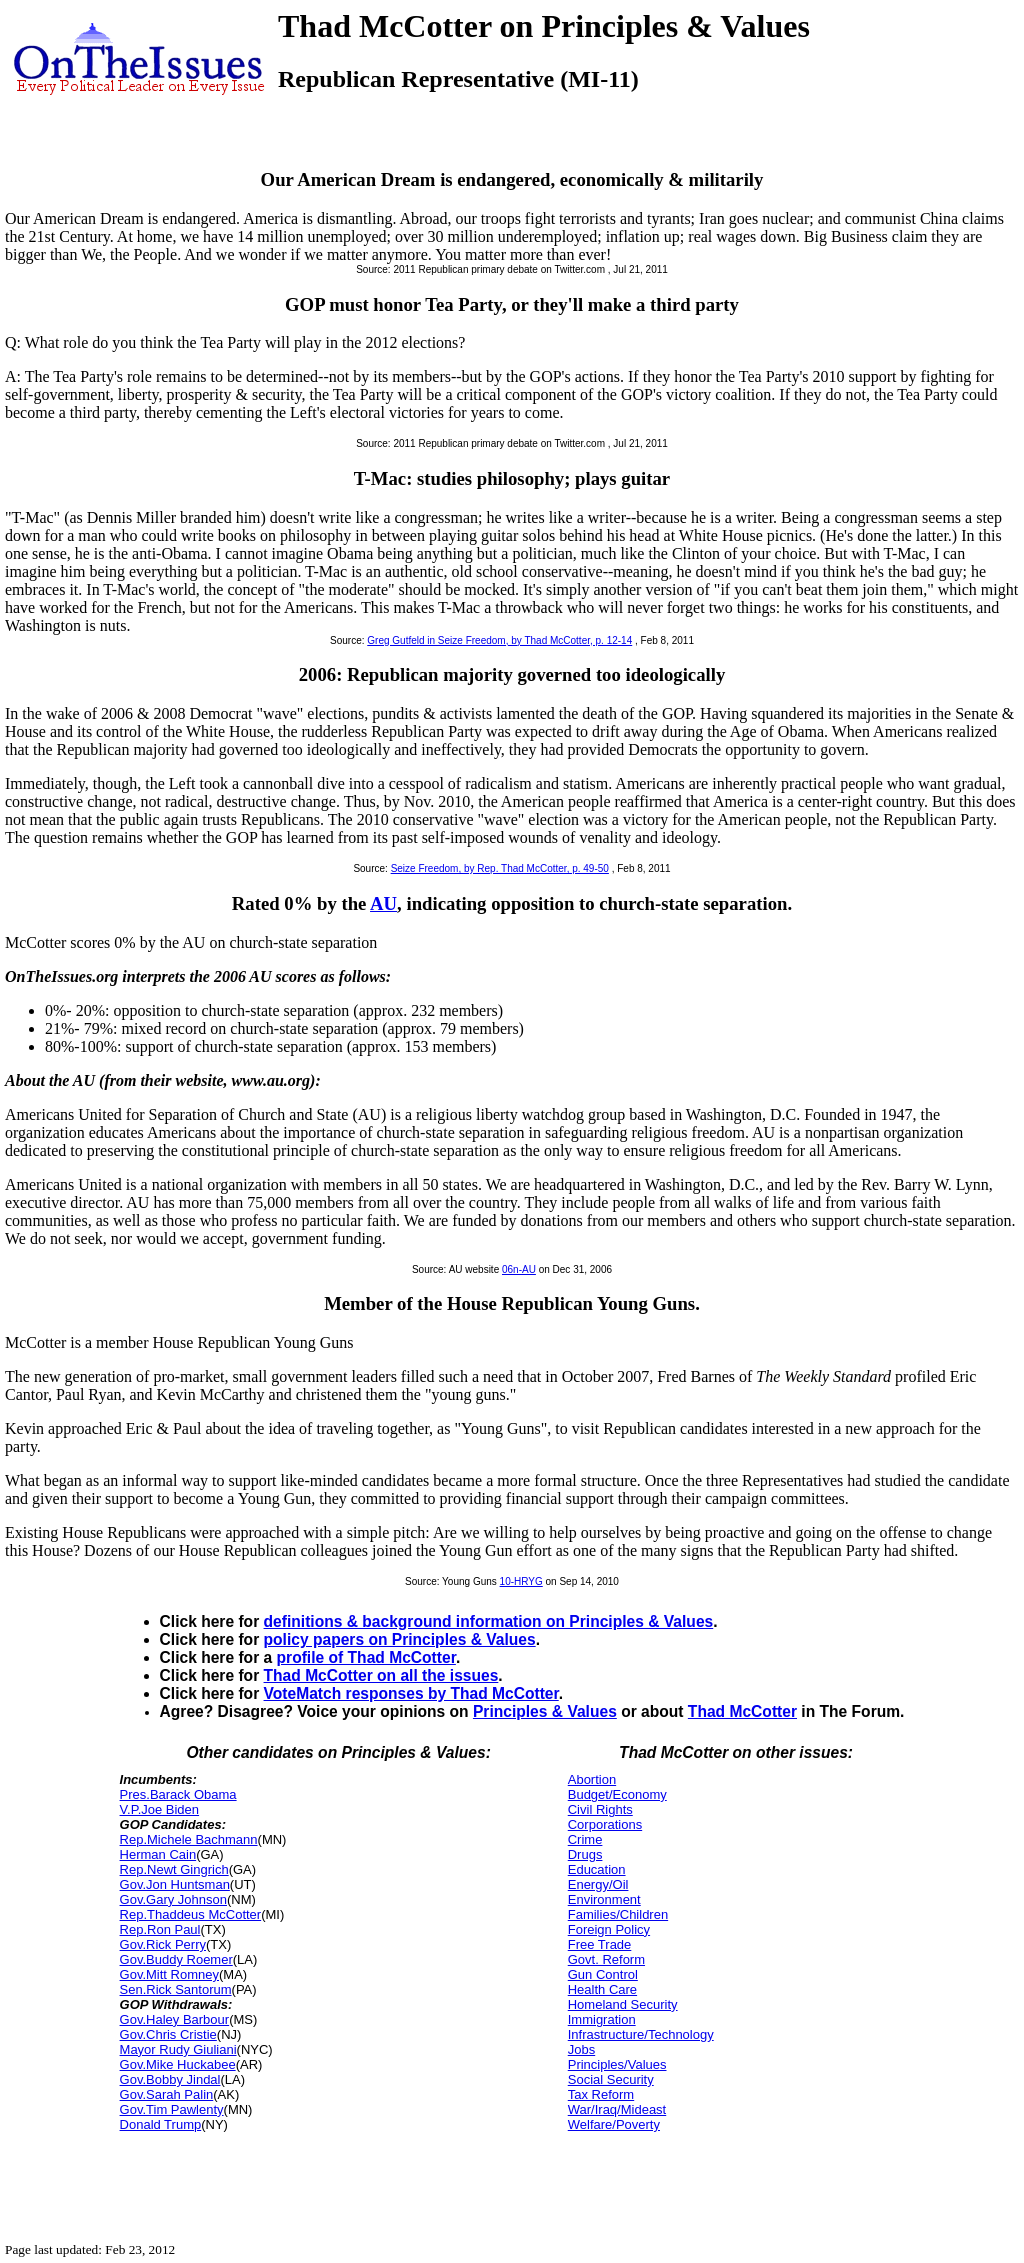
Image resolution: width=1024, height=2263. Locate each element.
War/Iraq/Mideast (617, 2109)
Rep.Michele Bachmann (189, 1839)
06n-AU (519, 1269)
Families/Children (618, 1914)
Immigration (602, 2019)
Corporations (605, 1824)
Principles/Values (617, 2064)
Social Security (611, 2079)
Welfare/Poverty (614, 2124)
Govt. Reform (606, 1959)
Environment (604, 1899)
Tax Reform (601, 2094)
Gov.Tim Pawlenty (172, 2109)
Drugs (585, 1854)
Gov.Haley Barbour (175, 2019)
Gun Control (603, 1974)
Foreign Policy (609, 1929)
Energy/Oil (598, 1884)
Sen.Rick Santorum (176, 1989)
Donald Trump (161, 2124)
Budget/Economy (617, 1794)
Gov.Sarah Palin (167, 2094)
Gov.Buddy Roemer (176, 1959)
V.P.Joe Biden (160, 1809)
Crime (585, 1839)
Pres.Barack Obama (178, 1794)
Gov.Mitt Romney (169, 1974)
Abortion (592, 1779)
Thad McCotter (742, 1711)
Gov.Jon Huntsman (175, 1884)
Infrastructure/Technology (641, 2034)
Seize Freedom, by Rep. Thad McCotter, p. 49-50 (500, 868)
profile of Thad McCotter (366, 1657)
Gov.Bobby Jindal (170, 2079)
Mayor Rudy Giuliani (178, 2049)
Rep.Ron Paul (160, 1929)
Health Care (602, 1989)
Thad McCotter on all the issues (381, 1675)
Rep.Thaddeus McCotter (191, 1914)
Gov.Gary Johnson (173, 1899)
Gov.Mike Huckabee (178, 2064)
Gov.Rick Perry (163, 1944)
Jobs (581, 2049)
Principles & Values (545, 1711)
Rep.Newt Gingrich (174, 1869)
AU (383, 903)
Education (597, 1869)
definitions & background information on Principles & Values (489, 1621)
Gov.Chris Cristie (168, 2034)
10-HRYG (521, 1581)
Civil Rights (600, 1809)
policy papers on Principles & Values (400, 1639)
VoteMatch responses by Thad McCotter (411, 1693)
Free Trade (600, 1944)
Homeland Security (623, 2004)
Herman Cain (158, 1854)
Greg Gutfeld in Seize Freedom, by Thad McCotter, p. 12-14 (499, 640)
